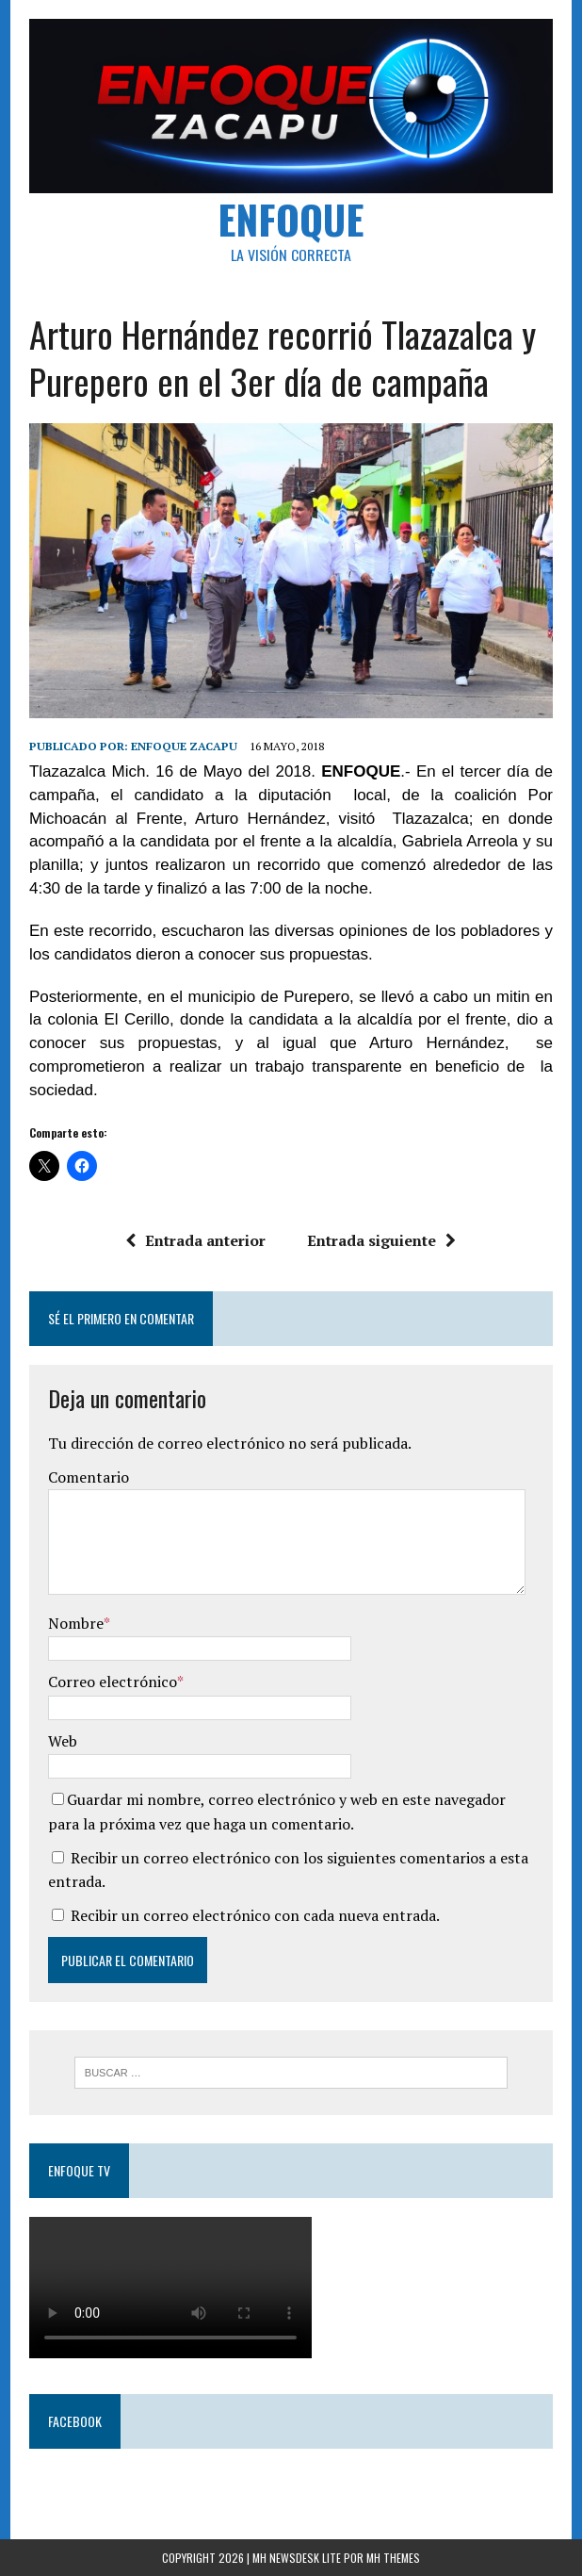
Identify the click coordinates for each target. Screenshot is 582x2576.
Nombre (76, 1623)
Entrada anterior (196, 1240)
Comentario (88, 1477)
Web (62, 1741)
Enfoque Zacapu (184, 746)
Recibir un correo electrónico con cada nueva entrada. (255, 1915)
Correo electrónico (112, 1681)
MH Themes (393, 2558)
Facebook (75, 2421)
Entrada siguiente (382, 1240)
